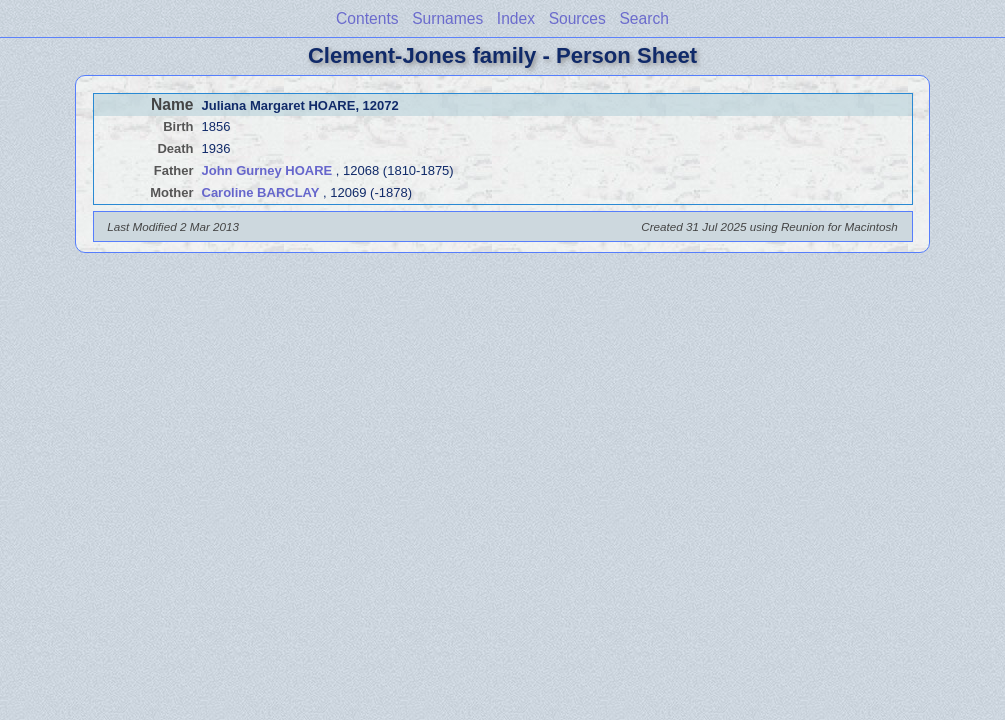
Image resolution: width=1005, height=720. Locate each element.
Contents (367, 18)
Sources (577, 18)
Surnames (447, 18)
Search (643, 18)
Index (516, 18)
